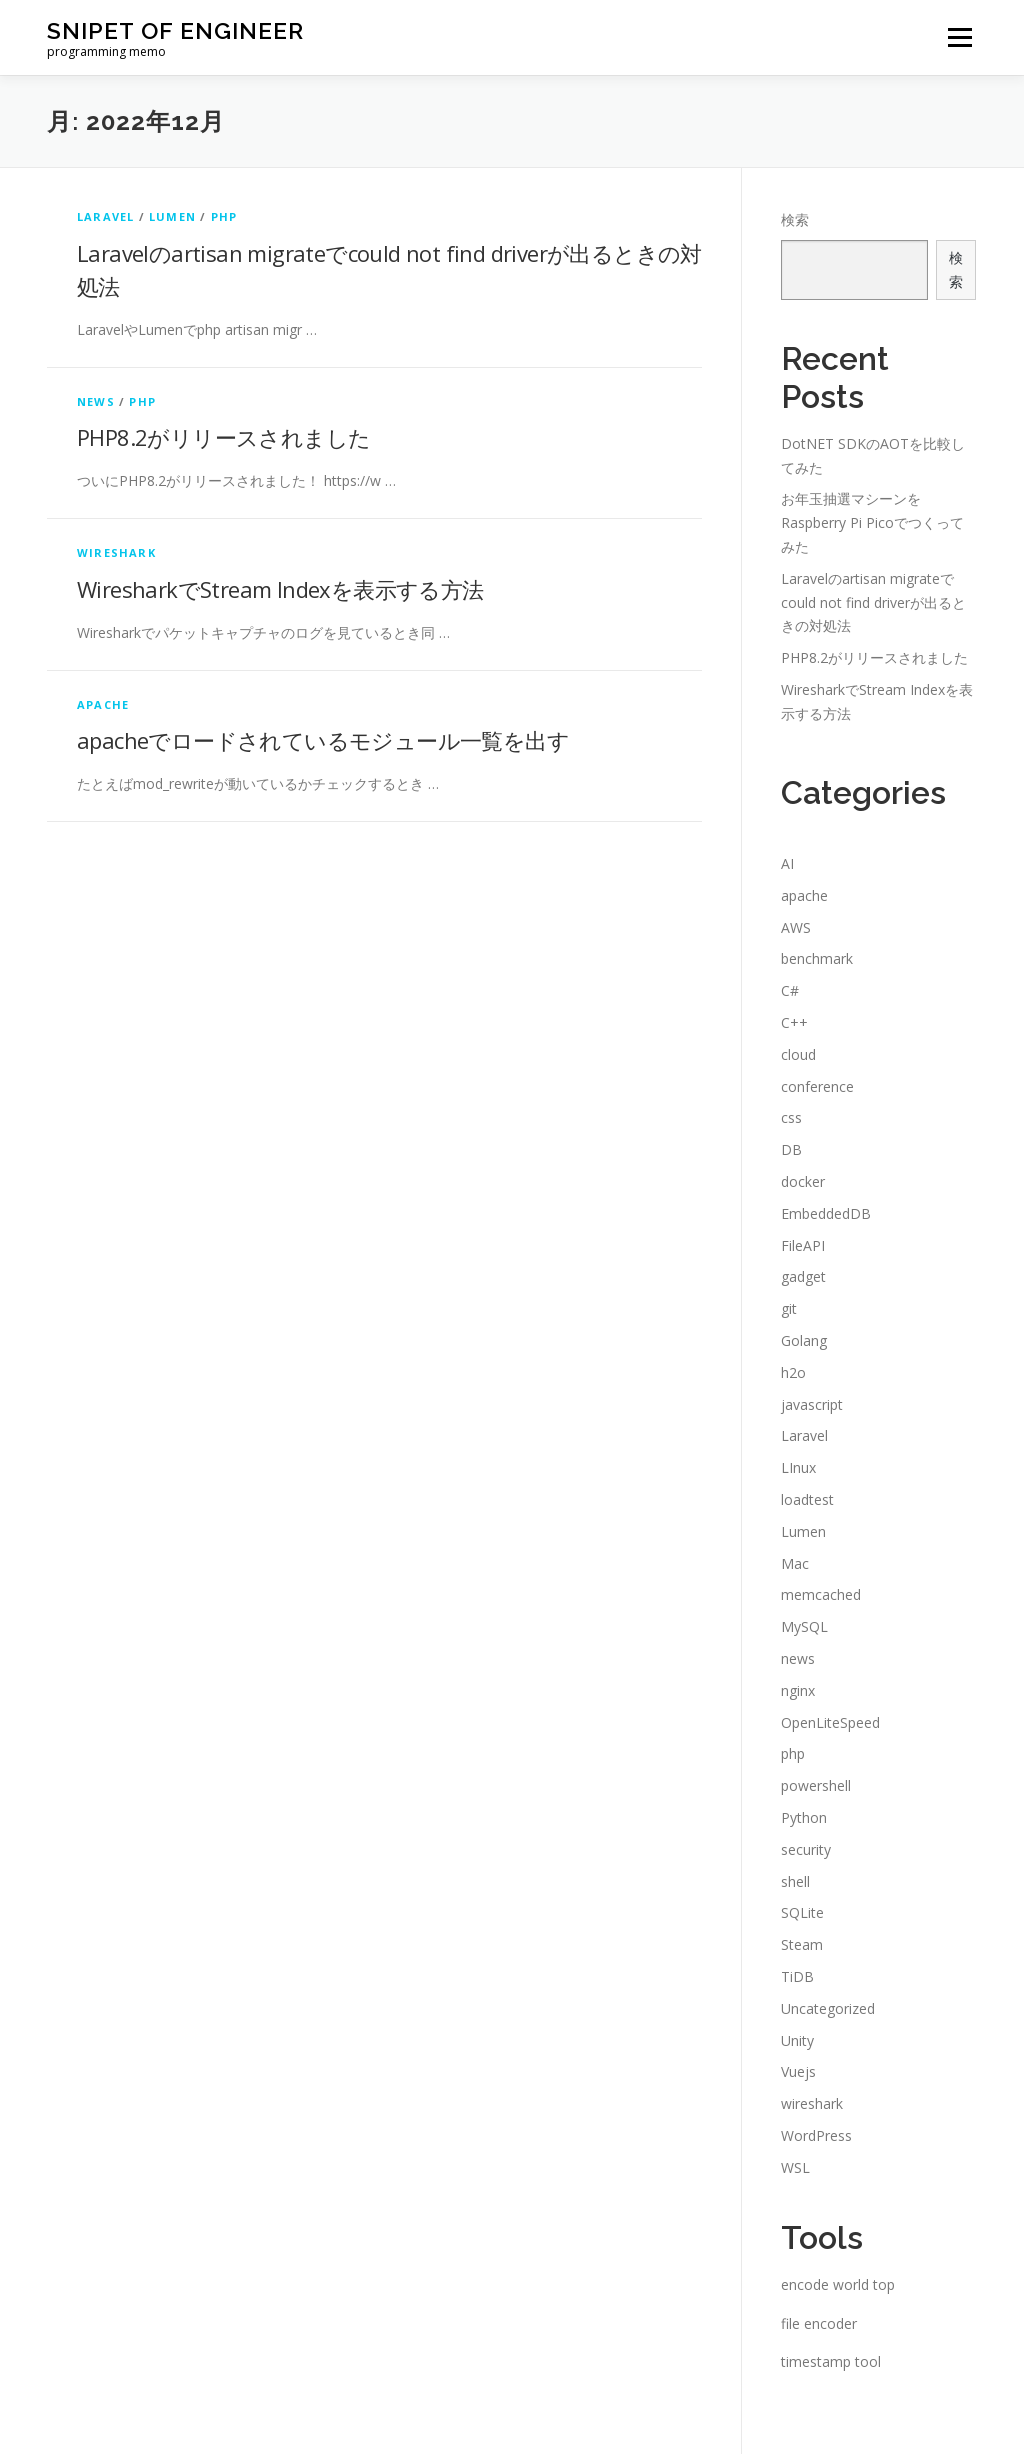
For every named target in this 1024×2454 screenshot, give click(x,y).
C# (790, 990)
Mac (795, 1563)
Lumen (172, 216)
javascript (812, 1404)
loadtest (807, 1499)
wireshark (116, 552)
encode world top (838, 2284)
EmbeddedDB (826, 1213)
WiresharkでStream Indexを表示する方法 (280, 589)
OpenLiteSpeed (830, 1722)
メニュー (959, 37)
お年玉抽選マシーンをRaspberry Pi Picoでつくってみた (872, 522)
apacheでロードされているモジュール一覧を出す (323, 740)
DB (791, 1149)
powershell (816, 1785)
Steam (802, 1944)
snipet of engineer (175, 30)
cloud (798, 1054)
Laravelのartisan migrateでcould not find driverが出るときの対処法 (873, 602)
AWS (796, 927)
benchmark (817, 958)
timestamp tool (831, 2361)
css (791, 1117)
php (224, 216)
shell (795, 1881)
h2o (793, 1372)
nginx (798, 1690)
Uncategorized (828, 2008)
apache (103, 704)
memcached (821, 1594)
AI (787, 863)
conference (817, 1086)
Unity (797, 2040)
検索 (795, 219)
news (96, 401)
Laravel (105, 216)
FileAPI (803, 1245)
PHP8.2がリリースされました (223, 437)
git (789, 1308)
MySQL (804, 1626)
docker (803, 1181)
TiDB (797, 1976)
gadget (803, 1276)
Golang (804, 1340)
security (806, 1849)
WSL (795, 2167)
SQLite (802, 1912)
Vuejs (798, 2071)
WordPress (816, 2135)
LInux (798, 1467)
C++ (794, 1022)
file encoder (819, 2323)
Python (804, 1817)
